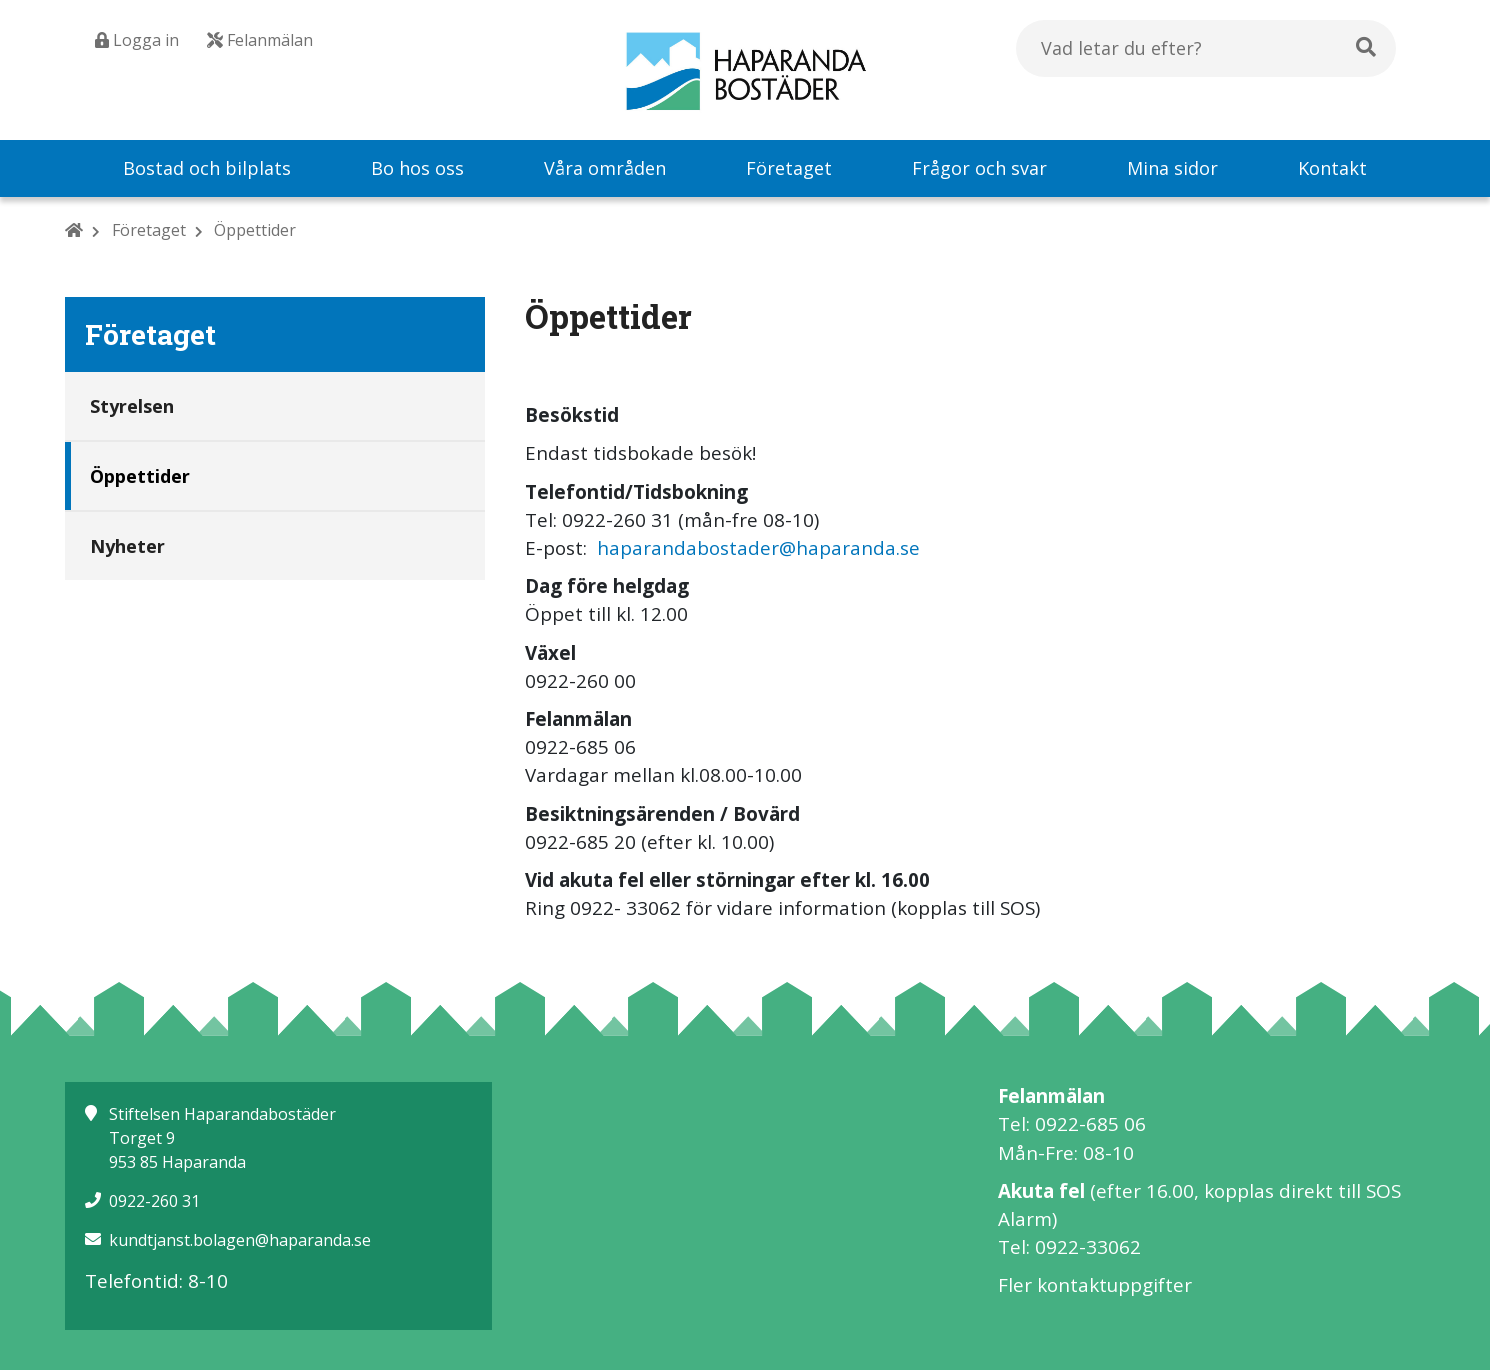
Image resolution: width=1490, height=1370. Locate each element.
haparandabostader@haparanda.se (758, 548)
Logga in (137, 40)
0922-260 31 (154, 1201)
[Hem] (74, 230)
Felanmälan (260, 40)
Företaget (149, 230)
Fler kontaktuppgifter (1095, 1285)
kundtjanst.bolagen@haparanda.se (240, 1240)
